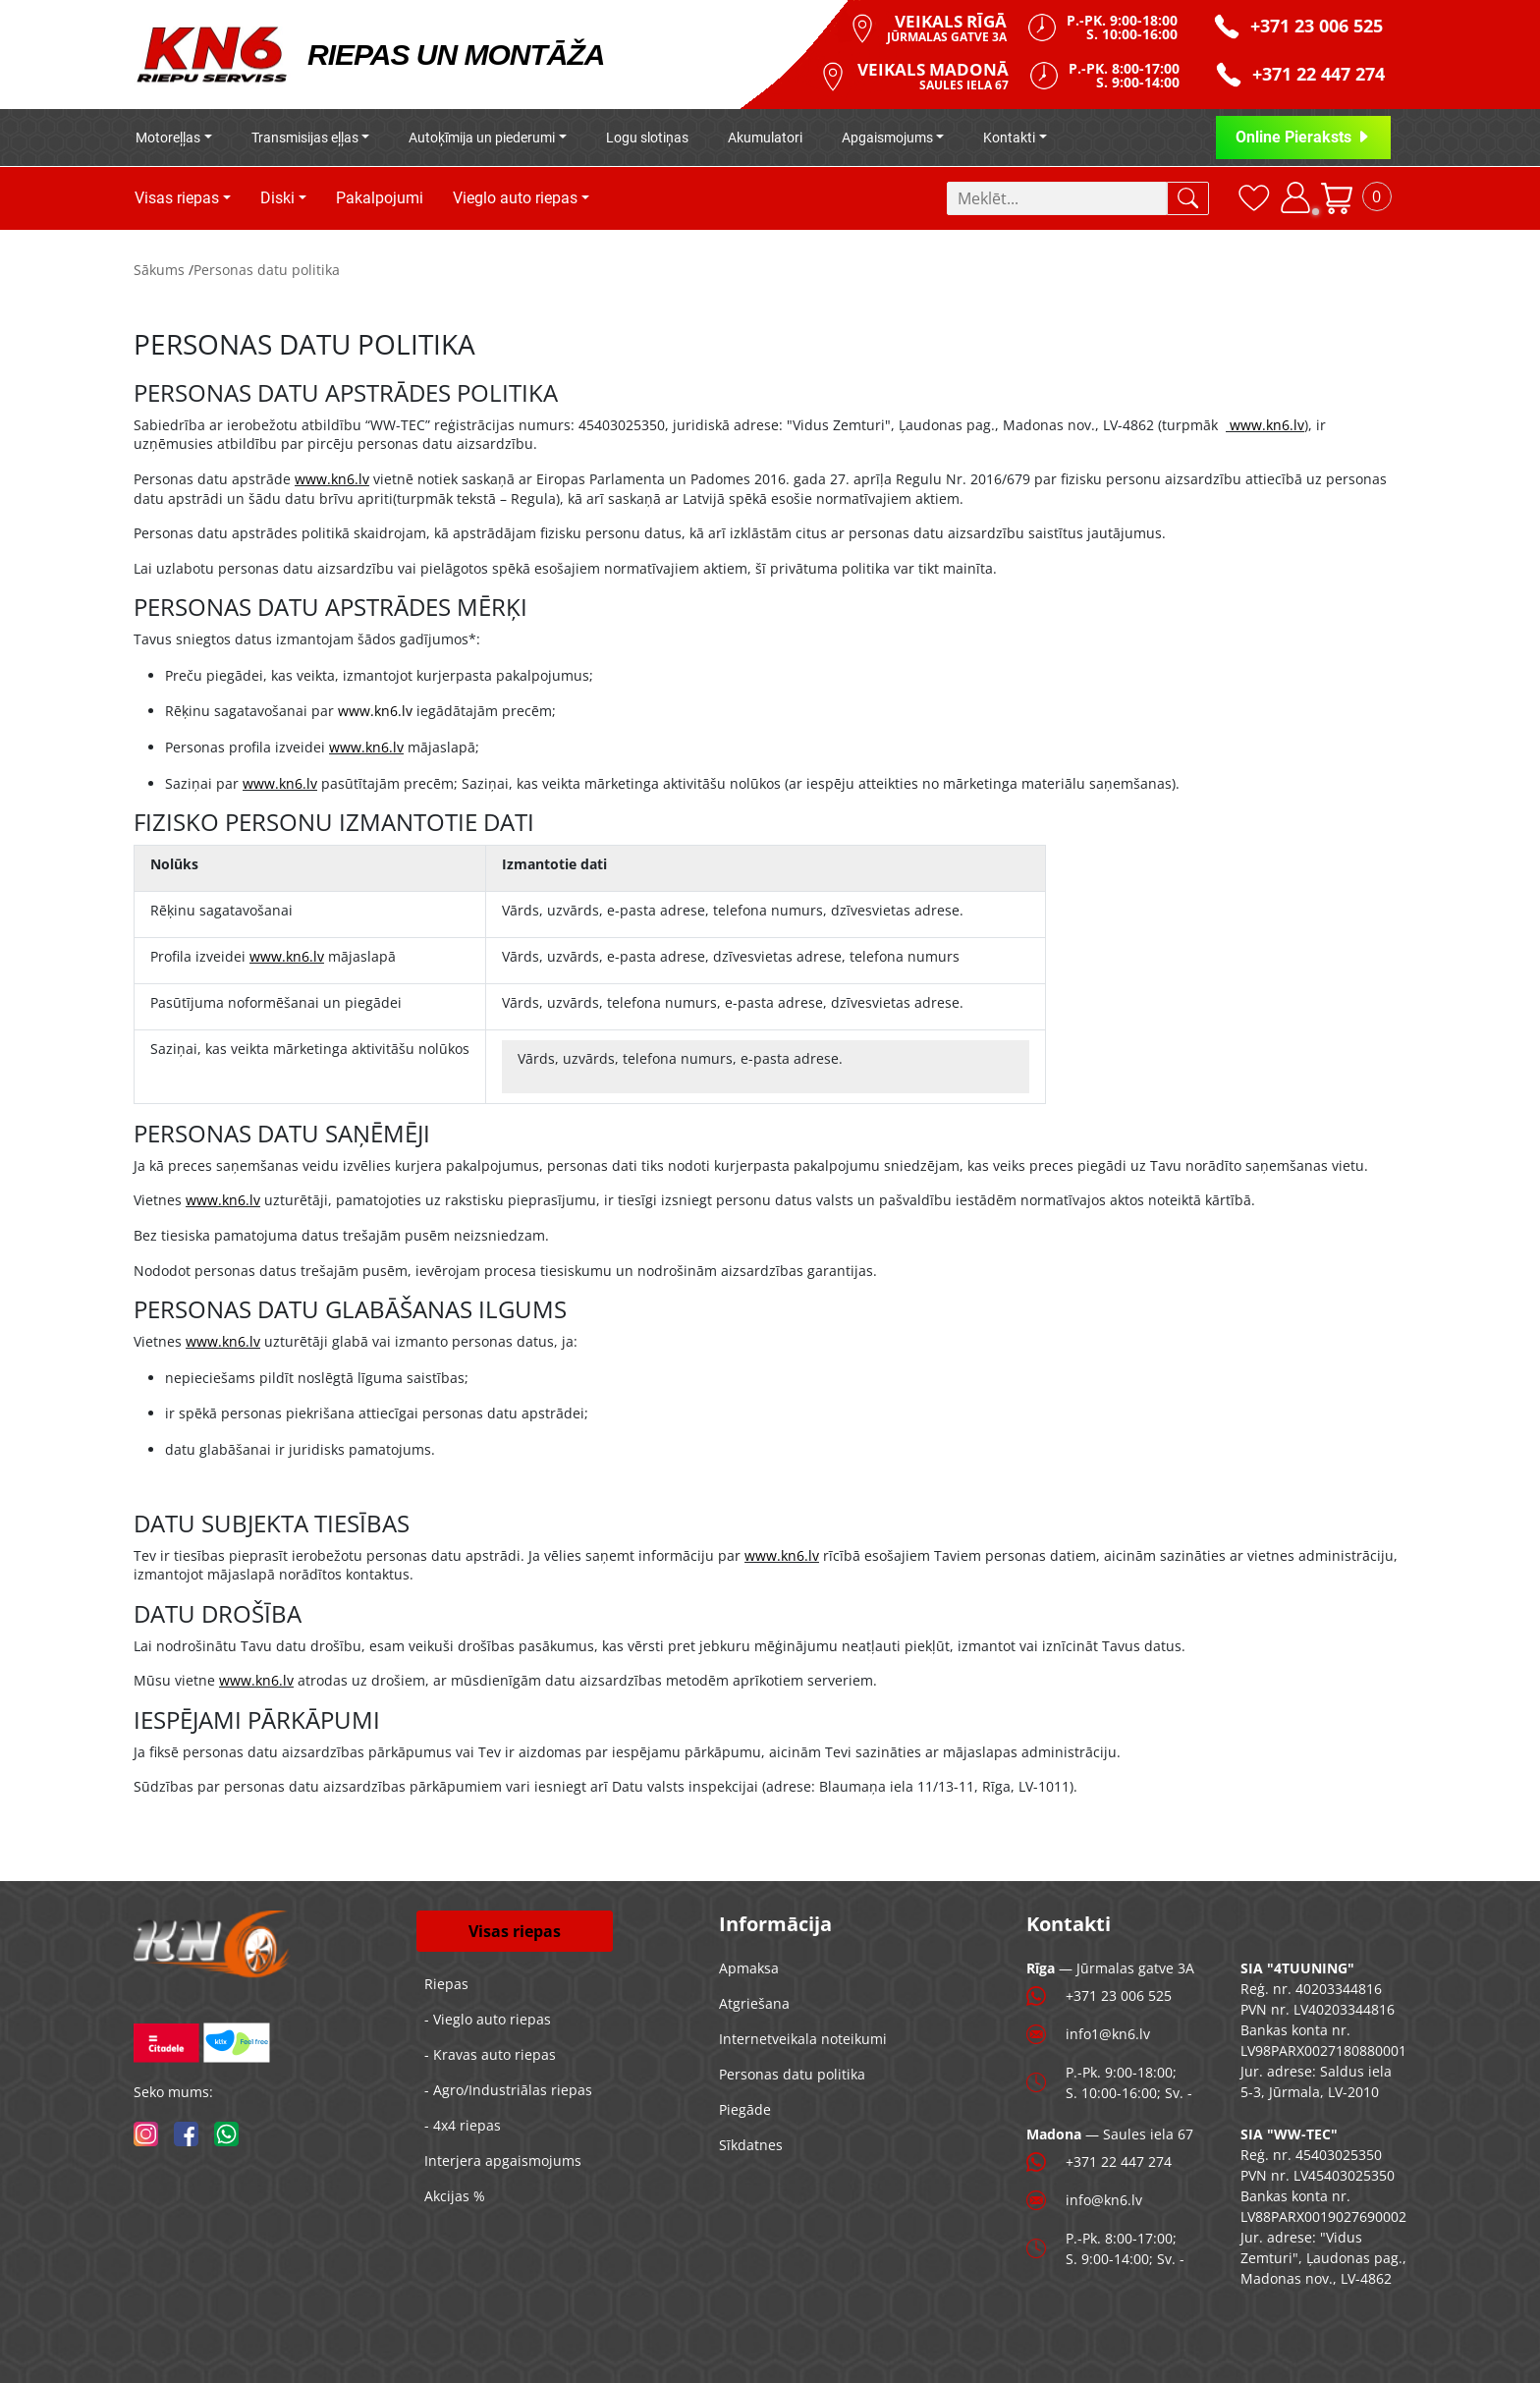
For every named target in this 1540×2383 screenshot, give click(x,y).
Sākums (159, 269)
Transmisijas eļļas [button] (304, 137)
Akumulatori (765, 137)
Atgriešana (754, 2003)
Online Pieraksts (1303, 137)
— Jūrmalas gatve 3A (1110, 1968)
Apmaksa (749, 1968)
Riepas (446, 1983)
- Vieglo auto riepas (487, 2019)
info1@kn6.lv (1108, 2033)
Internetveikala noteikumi (803, 2038)
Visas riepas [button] (177, 198)
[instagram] (146, 2134)
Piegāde (745, 2109)
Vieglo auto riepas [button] (515, 198)
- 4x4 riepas (462, 2125)
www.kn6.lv (1267, 425)
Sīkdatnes (751, 2144)
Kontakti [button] (1009, 137)
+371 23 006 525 (1119, 1995)
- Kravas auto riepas (490, 2054)
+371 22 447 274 (1119, 2161)
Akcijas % (454, 2196)
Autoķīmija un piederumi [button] (482, 137)
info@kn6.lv (1104, 2199)
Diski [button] (277, 198)
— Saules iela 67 (1109, 2134)
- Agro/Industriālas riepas (508, 2089)
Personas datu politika (266, 269)
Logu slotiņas (647, 137)
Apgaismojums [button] (887, 137)
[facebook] (186, 2134)
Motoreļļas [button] (168, 137)
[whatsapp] (226, 2134)
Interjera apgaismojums (502, 2160)
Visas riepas (514, 1931)
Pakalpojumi (379, 198)
